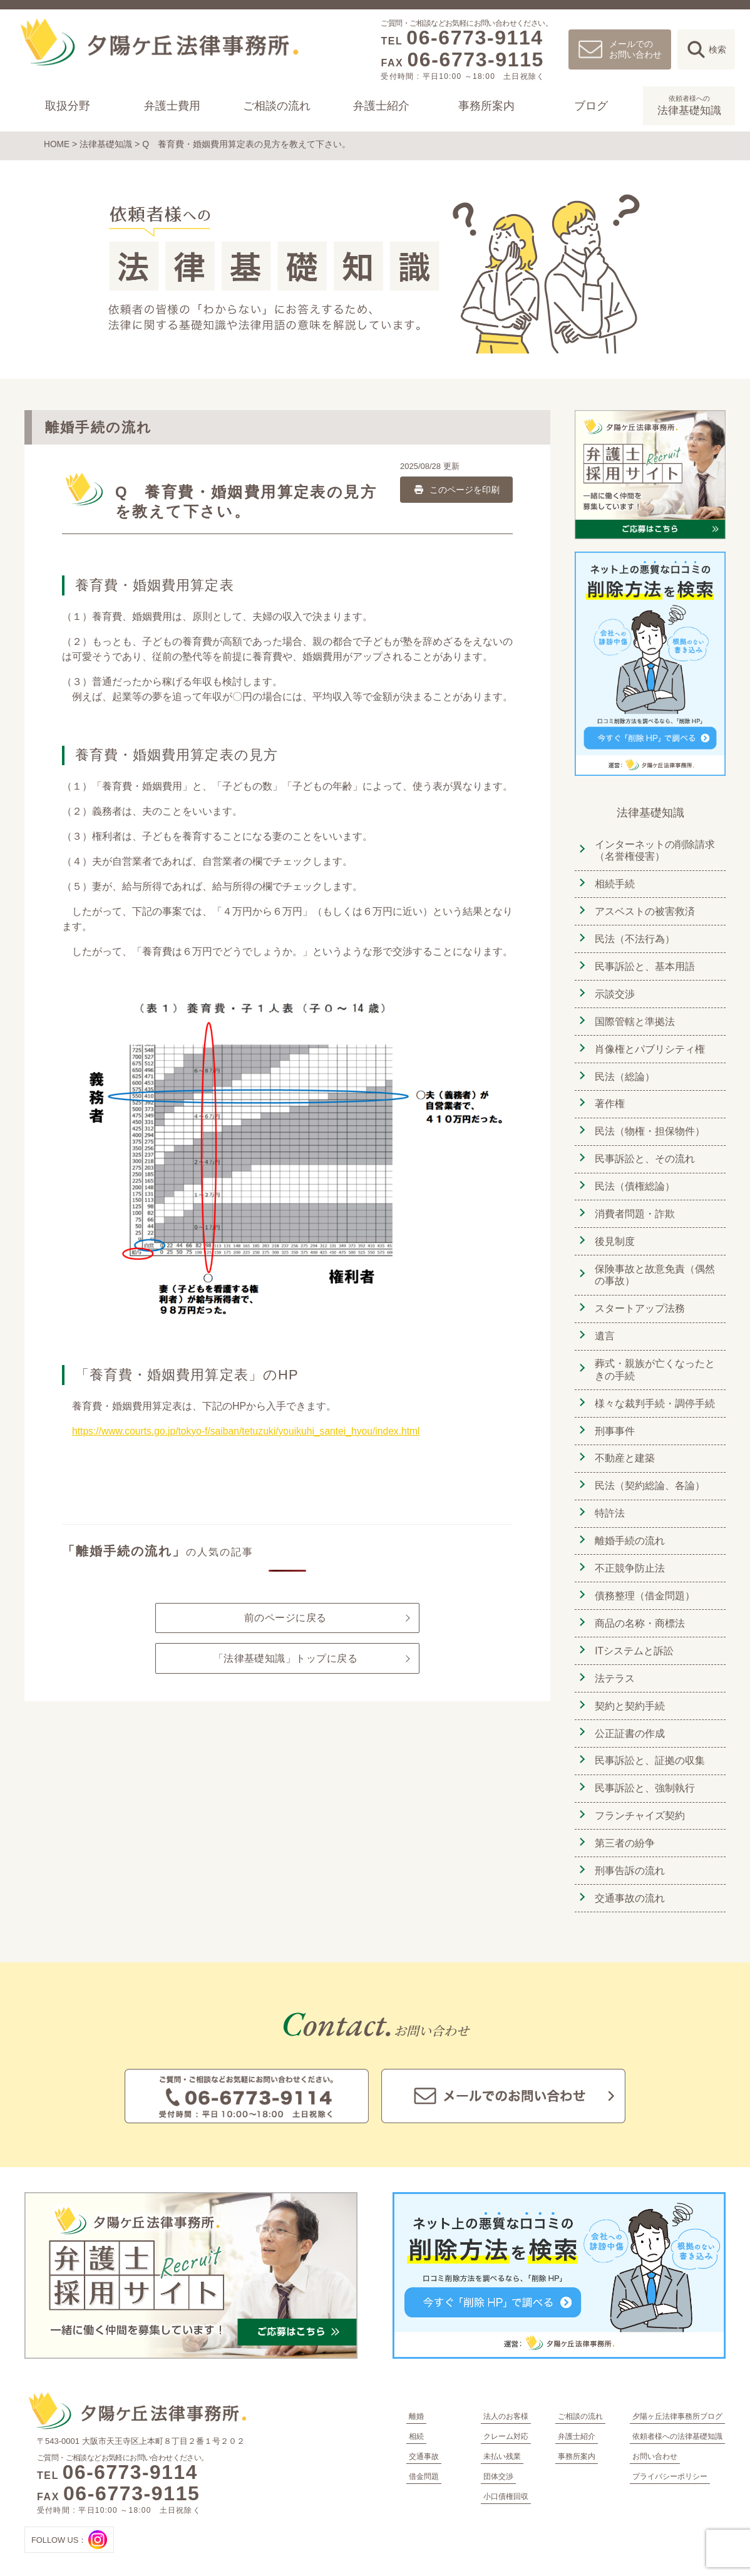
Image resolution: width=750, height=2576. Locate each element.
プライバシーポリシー (669, 2454)
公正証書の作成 (628, 1714)
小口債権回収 (505, 2474)
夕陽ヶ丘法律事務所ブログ (677, 2394)
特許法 (608, 1499)
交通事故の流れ (628, 1876)
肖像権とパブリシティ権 (648, 1043)
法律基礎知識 (689, 104)
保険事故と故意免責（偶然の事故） (653, 1265)
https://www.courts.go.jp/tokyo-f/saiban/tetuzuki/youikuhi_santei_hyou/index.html (250, 1430)
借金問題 (424, 2454)
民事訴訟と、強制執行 (643, 1768)
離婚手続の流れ (628, 1526)
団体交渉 (498, 2454)
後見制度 (613, 1232)
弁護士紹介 (381, 106)
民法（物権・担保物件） (648, 1124)
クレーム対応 (505, 2414)
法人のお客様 (505, 2394)
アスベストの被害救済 (643, 909)
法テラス (613, 1661)
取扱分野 (67, 106)
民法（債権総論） (633, 1178)
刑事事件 (613, 1418)
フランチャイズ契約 (638, 1795)
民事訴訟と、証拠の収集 (648, 1741)
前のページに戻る (285, 1617)
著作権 (608, 1097)
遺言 (603, 1325)
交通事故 (424, 2434)
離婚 (416, 2394)
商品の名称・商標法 (638, 1607)
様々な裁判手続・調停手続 (653, 1391)
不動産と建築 (623, 1445)
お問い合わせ (654, 2434)
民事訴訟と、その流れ (643, 1151)
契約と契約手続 (628, 1687)
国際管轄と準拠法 (633, 1016)
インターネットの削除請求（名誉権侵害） (653, 848)
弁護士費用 (172, 106)
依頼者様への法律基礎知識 (677, 2414)
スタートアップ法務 (638, 1298)
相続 (416, 2414)
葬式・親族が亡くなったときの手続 (653, 1358)
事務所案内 (486, 106)
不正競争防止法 (628, 1553)
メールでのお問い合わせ (635, 49)
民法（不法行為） (633, 935)
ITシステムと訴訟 (632, 1634)
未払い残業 (502, 2434)
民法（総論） (623, 1070)
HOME (57, 144)
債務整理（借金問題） (643, 1580)
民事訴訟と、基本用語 (643, 962)
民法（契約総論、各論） (648, 1472)
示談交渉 (613, 989)
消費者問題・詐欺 (633, 1205)
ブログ (590, 106)
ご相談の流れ (277, 106)
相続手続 (613, 882)
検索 (717, 49)
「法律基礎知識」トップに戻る (285, 1658)
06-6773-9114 (474, 37)
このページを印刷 (456, 488)
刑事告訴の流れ (628, 1849)
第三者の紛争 (623, 1822)
